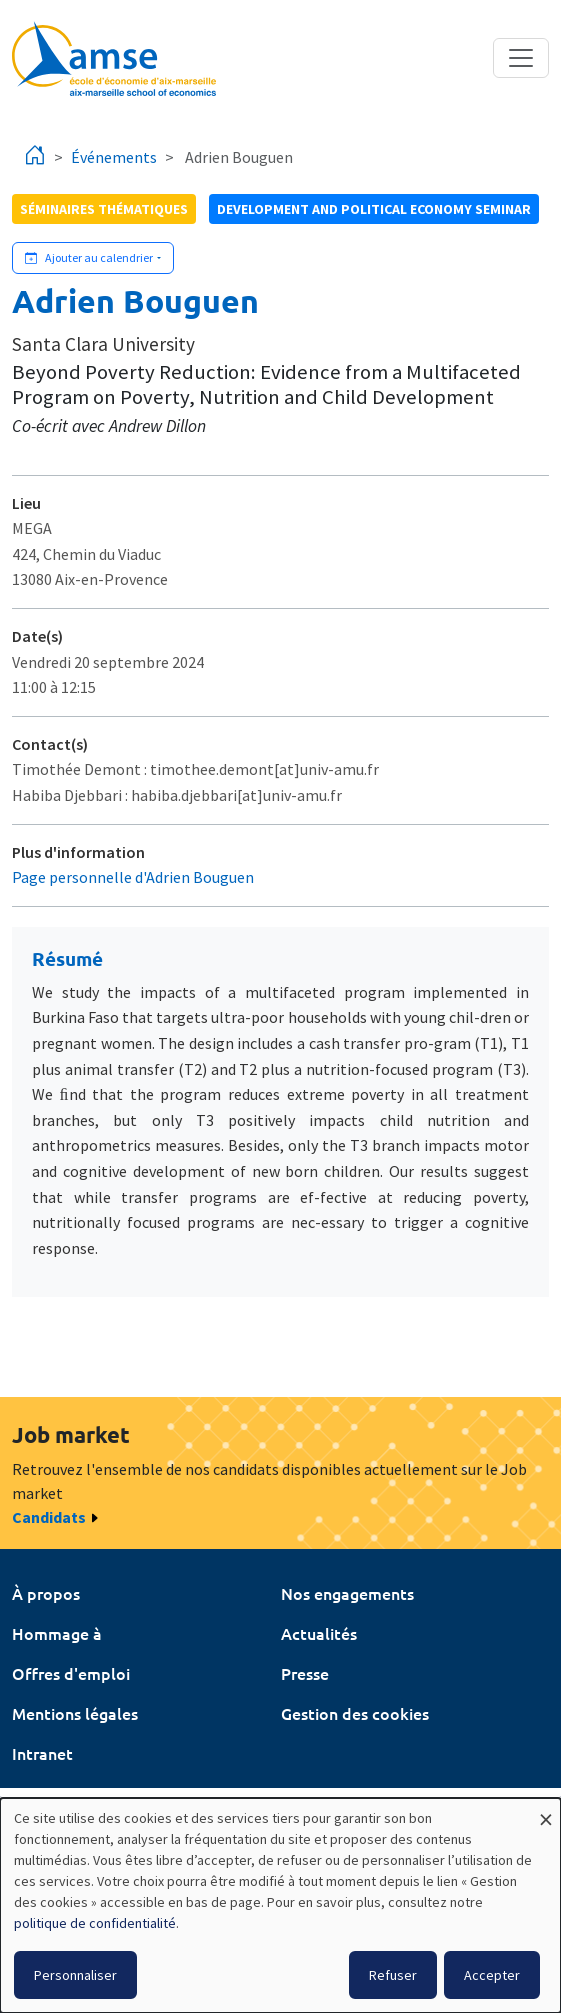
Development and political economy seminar (374, 209)
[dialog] (280, 1905)
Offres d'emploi (71, 1673)
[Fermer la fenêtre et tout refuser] (546, 1810)
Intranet (42, 1753)
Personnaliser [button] (75, 1975)
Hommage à (57, 1633)
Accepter (492, 1975)
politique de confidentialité (95, 1923)
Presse (305, 1673)
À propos (46, 1593)
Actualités (319, 1633)
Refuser (393, 1975)
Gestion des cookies (355, 1713)
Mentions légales (75, 1713)
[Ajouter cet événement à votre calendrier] (93, 258)
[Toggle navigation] (521, 58)
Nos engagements (347, 1593)
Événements (114, 157)
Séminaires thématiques (104, 209)
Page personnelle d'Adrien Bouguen (133, 877)
